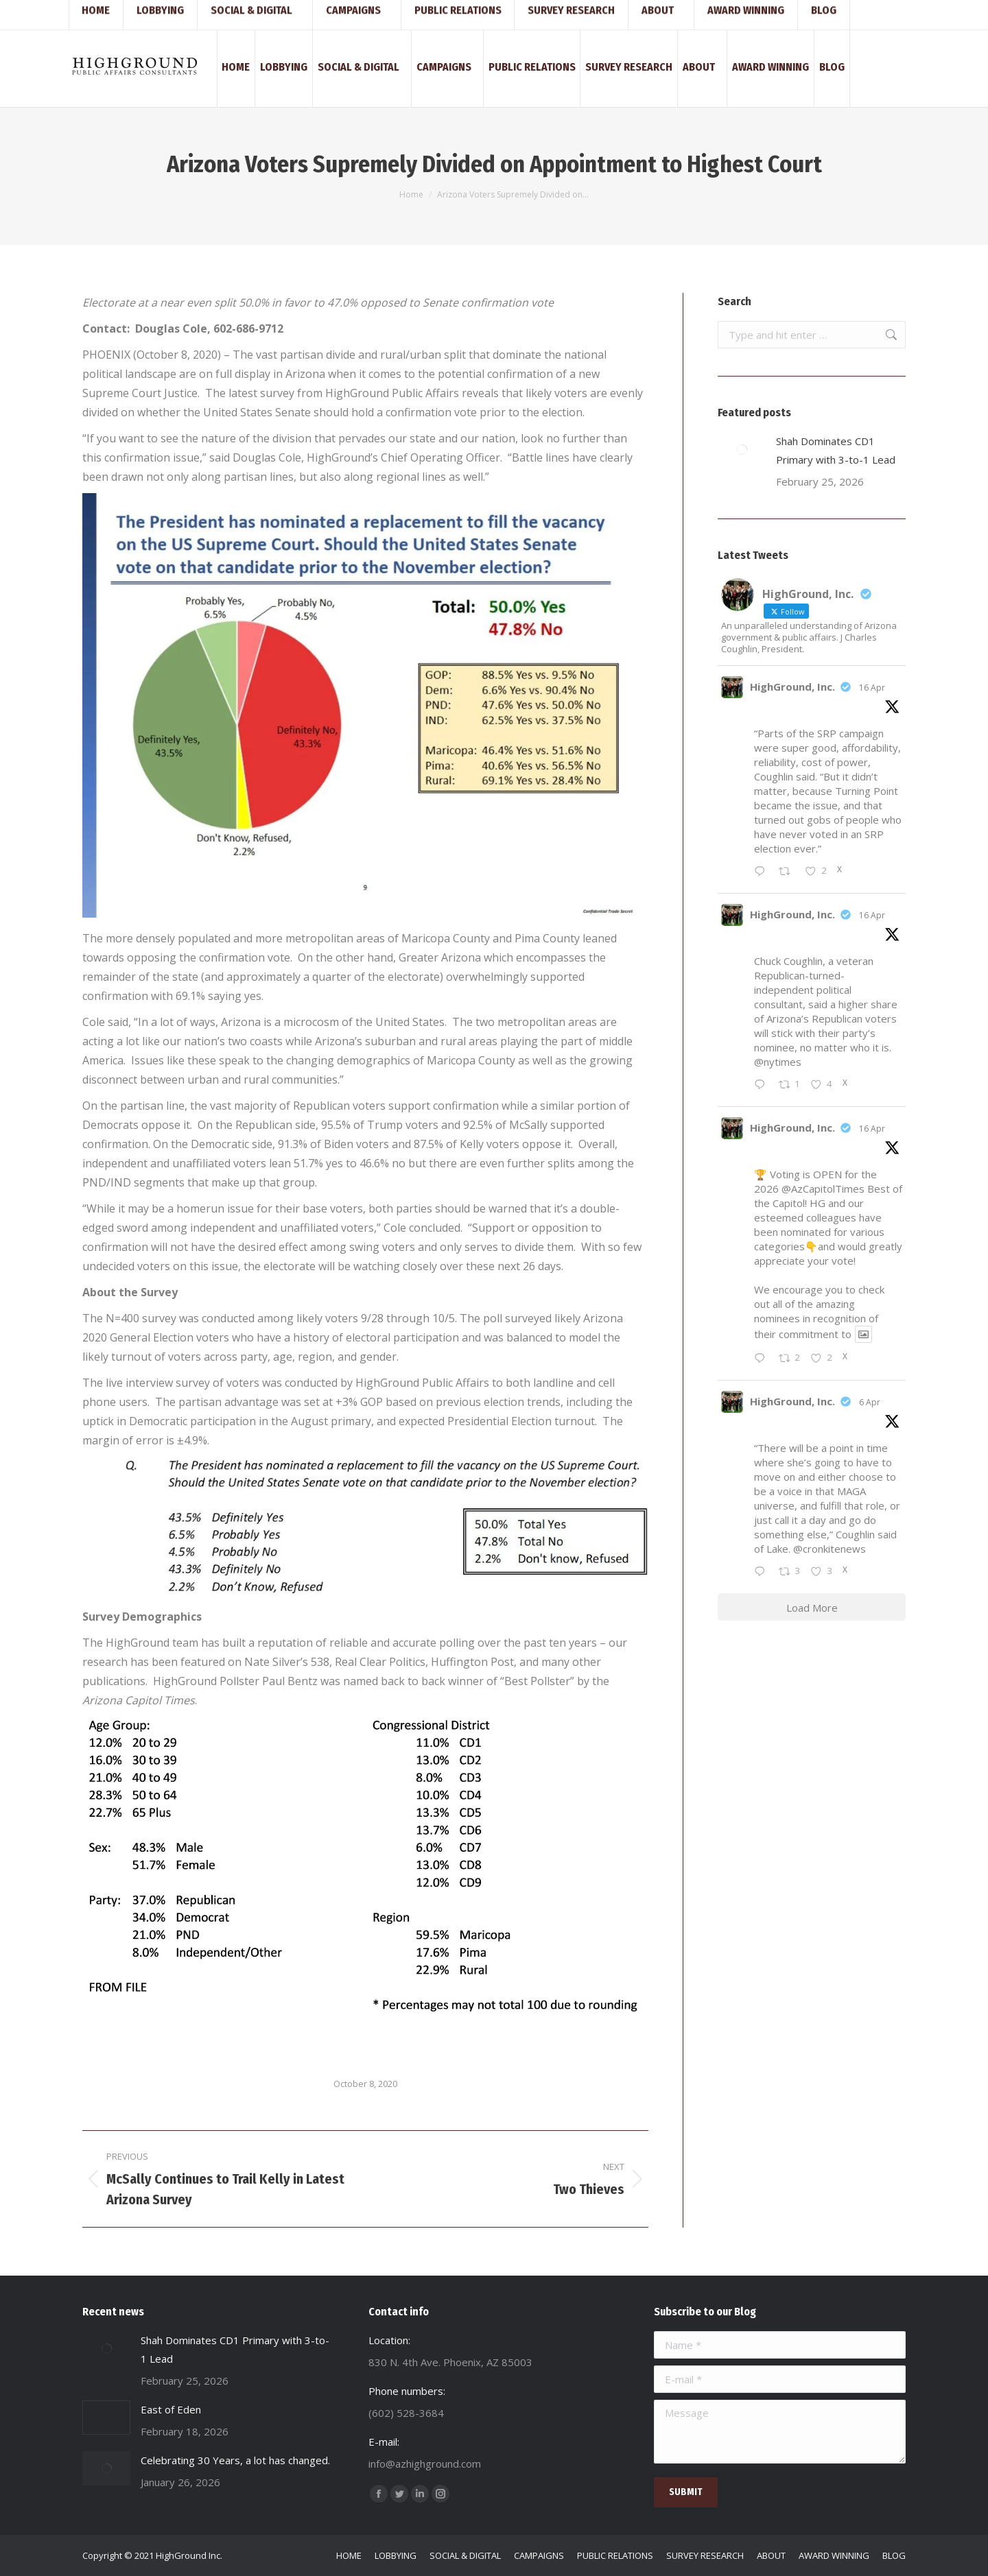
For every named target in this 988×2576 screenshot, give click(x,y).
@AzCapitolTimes (822, 1188)
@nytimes (777, 1062)
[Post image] (742, 449)
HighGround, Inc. (792, 686)
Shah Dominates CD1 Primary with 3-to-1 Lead (835, 450)
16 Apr (872, 687)
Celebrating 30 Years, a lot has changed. (235, 2460)
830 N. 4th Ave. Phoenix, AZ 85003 (345, 12)
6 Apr (869, 1402)
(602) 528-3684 (116, 12)
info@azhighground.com (214, 12)
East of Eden (171, 2409)
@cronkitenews (829, 1548)
